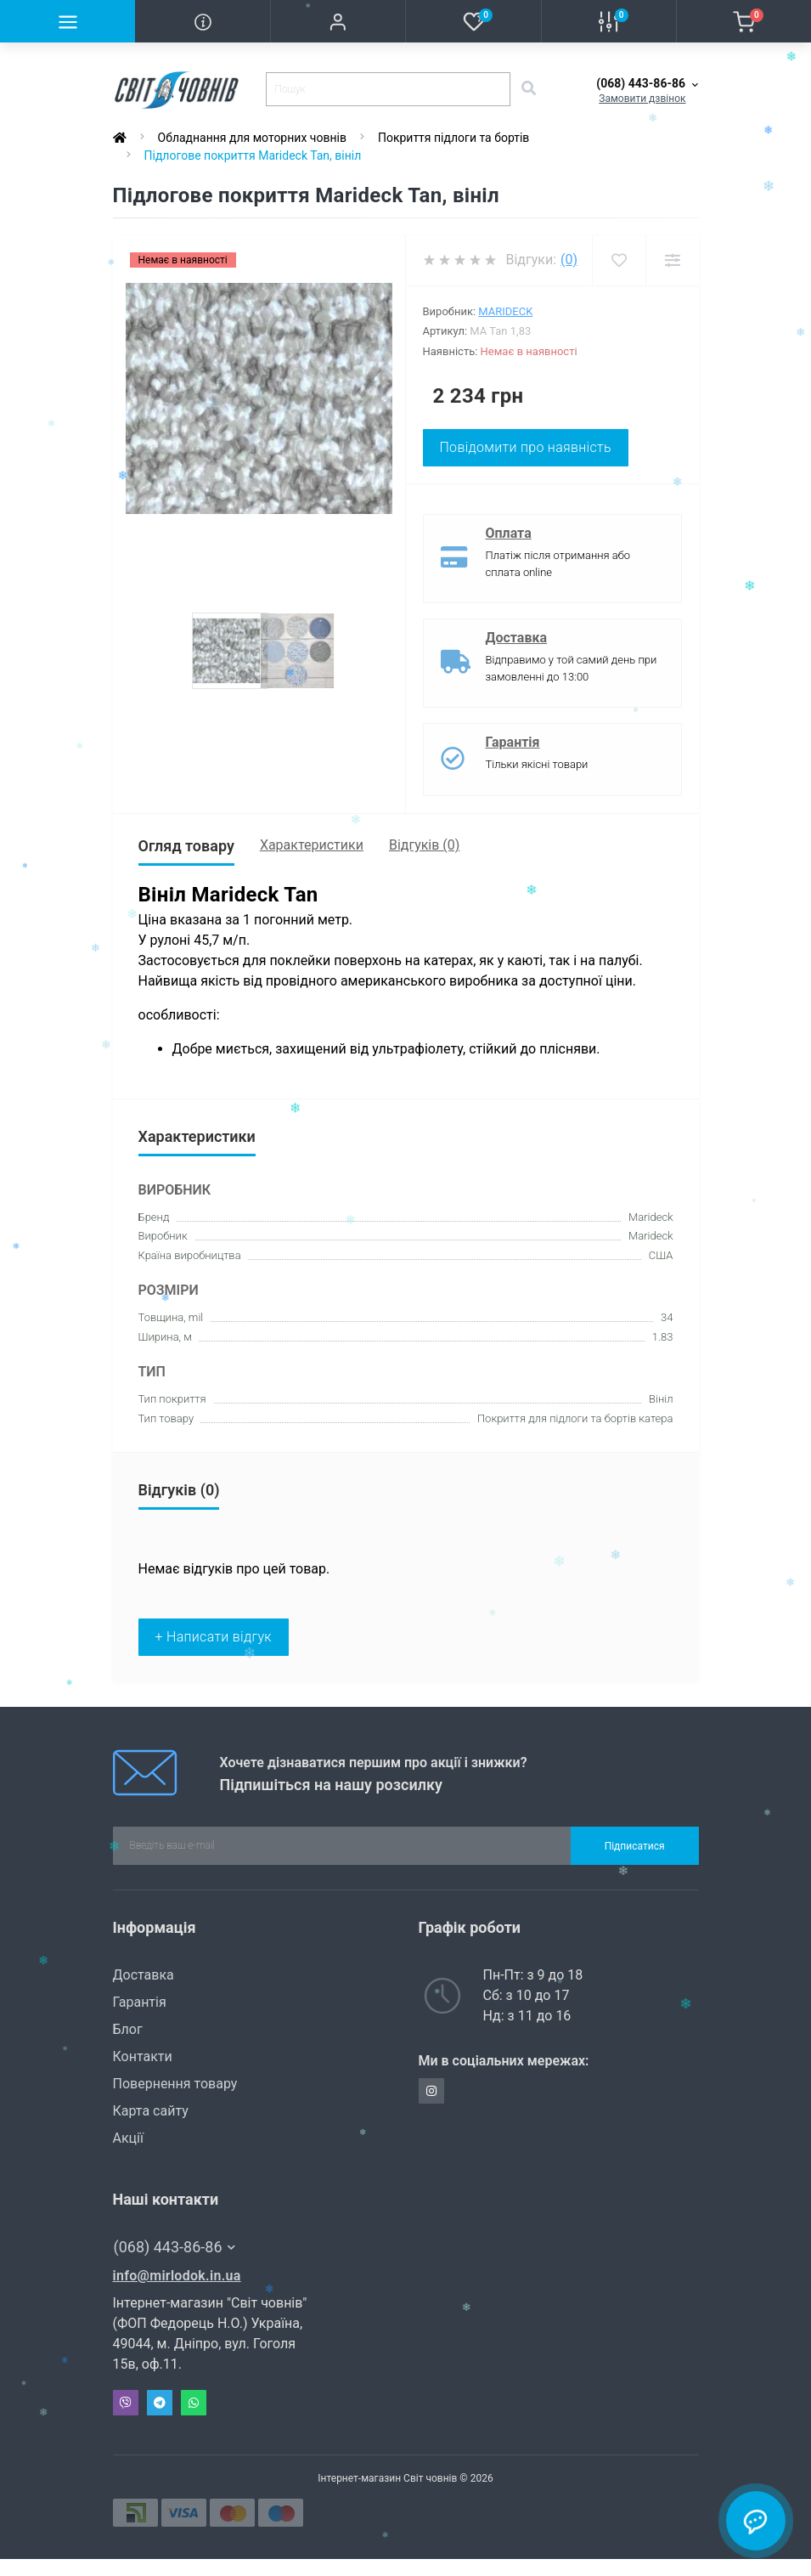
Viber (126, 2403)
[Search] (528, 89)
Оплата (509, 533)
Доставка (517, 638)
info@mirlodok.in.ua (177, 2276)
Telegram (160, 2403)
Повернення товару (175, 2084)
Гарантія (513, 742)
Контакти (142, 2056)
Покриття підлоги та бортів (453, 137)
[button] (337, 21)
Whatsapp (194, 2403)
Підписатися (635, 1846)
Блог (128, 2029)
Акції (128, 2138)
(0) (568, 259)
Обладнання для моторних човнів (252, 137)
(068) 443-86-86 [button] (174, 2247)
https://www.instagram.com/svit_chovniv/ (431, 2091)
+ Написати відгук (213, 1637)
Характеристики (311, 845)
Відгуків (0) (424, 845)
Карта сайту (151, 2111)
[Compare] (672, 260)
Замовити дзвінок (642, 99)
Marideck (505, 311)
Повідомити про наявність (525, 447)
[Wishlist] (618, 260)
